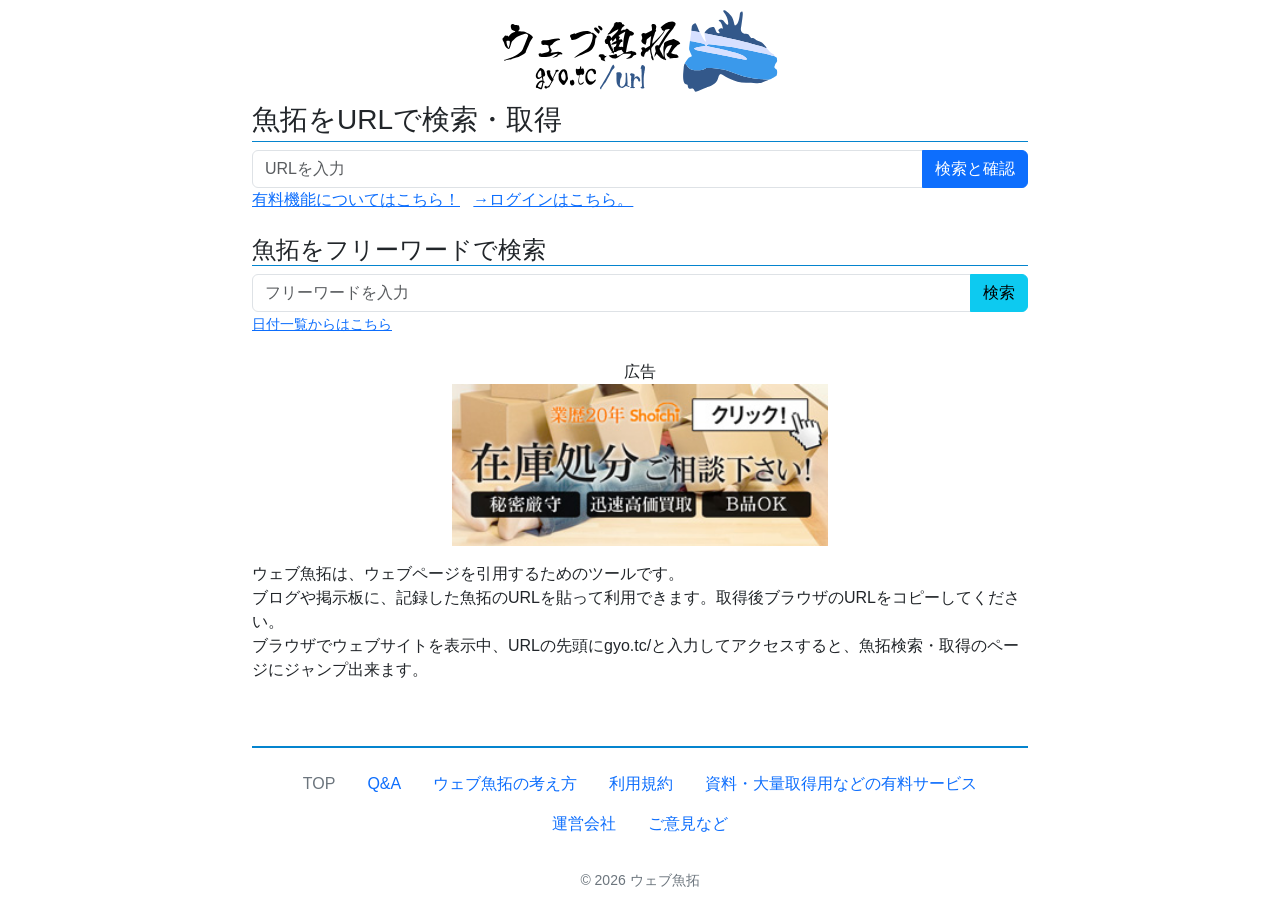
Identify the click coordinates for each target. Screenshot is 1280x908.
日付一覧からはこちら (322, 324)
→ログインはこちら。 (553, 199)
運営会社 (584, 823)
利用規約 (641, 783)
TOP (319, 783)
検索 (999, 292)
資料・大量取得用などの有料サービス (841, 783)
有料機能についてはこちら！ (356, 199)
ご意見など (688, 823)
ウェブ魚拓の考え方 (505, 783)
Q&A (384, 783)
